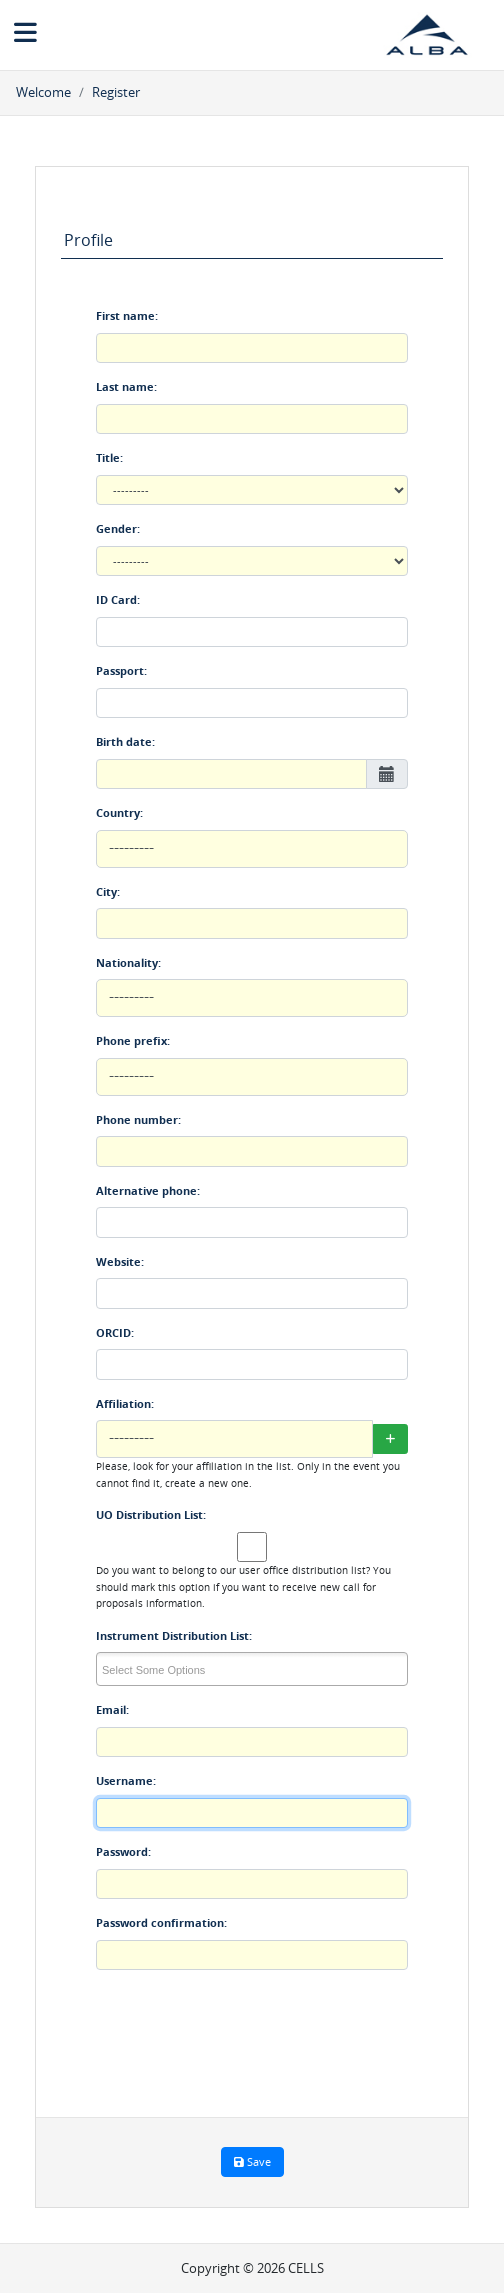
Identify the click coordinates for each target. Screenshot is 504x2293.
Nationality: (128, 962)
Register (116, 92)
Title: (109, 457)
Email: (112, 1709)
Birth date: (125, 741)
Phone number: (138, 1119)
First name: (127, 315)
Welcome (43, 92)
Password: (123, 1851)
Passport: (121, 670)
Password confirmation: (161, 1922)
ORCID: (115, 1332)
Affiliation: (125, 1403)
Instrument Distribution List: (174, 1635)
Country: (119, 812)
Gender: (118, 528)
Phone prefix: (133, 1040)
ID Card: (118, 599)
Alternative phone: (148, 1190)
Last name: (126, 386)
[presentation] (248, 2042)
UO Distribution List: (151, 1514)
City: (108, 891)
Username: (126, 1780)
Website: (120, 1261)
